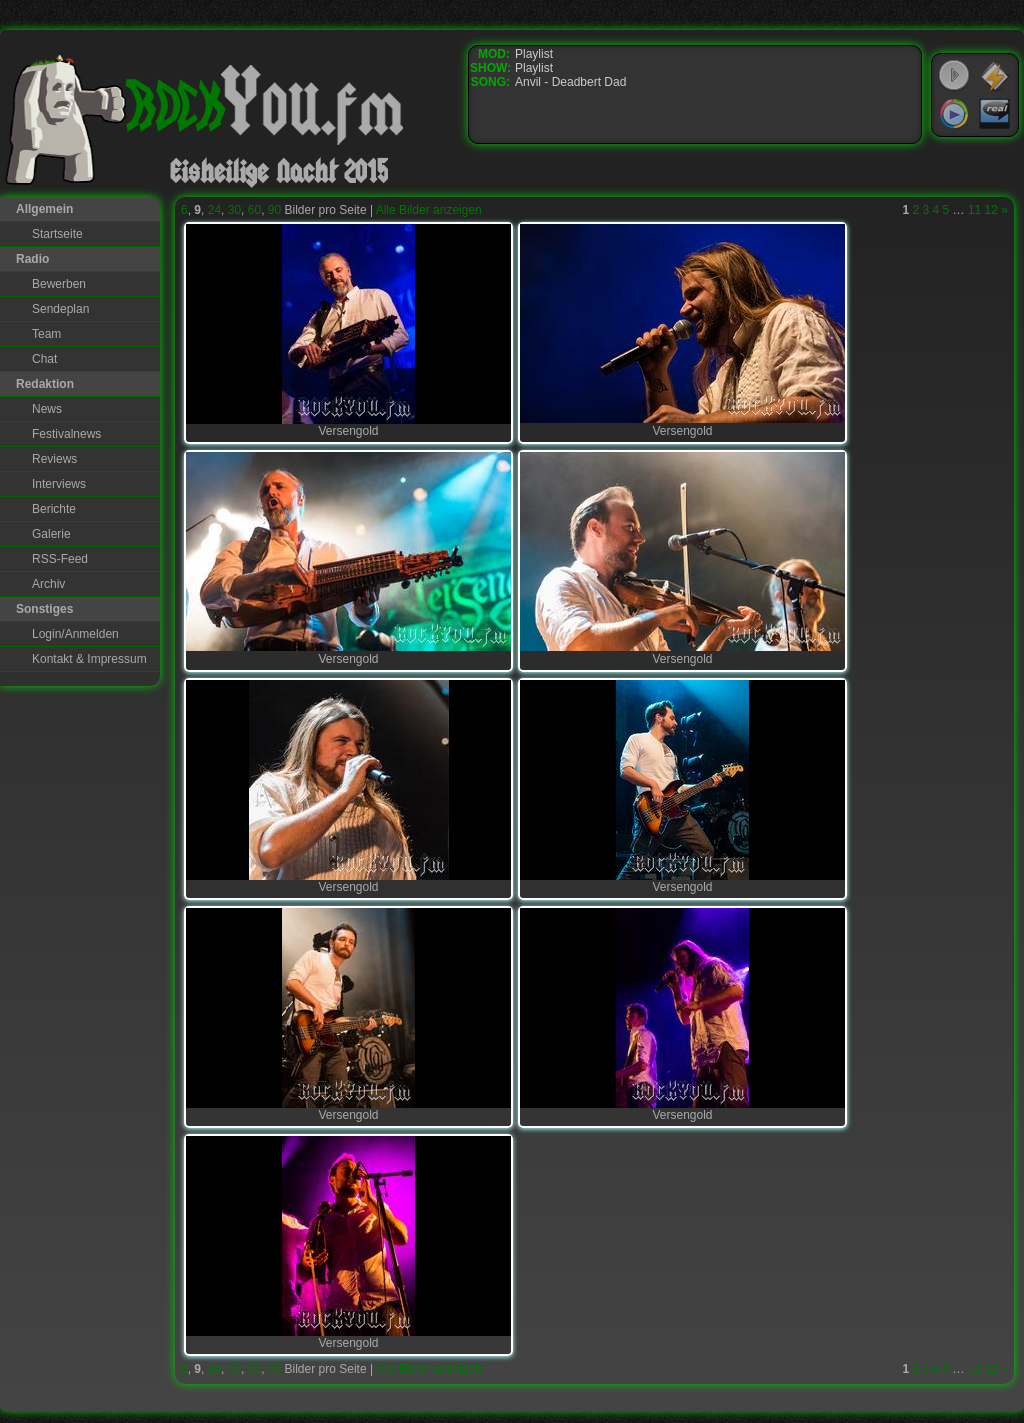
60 (254, 210)
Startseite (57, 234)
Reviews (54, 459)
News (47, 409)
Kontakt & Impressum (89, 659)
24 (214, 210)
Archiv (48, 584)
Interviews (59, 484)
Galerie (51, 534)
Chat (44, 359)
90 (274, 210)
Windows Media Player (954, 114)
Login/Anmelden (75, 634)
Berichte (54, 509)
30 (234, 210)
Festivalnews (66, 434)
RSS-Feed (60, 559)
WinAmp (995, 76)
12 (991, 210)
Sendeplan (60, 309)
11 (974, 210)
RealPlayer (995, 114)
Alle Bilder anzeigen (429, 210)
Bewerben (59, 284)
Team (46, 334)
